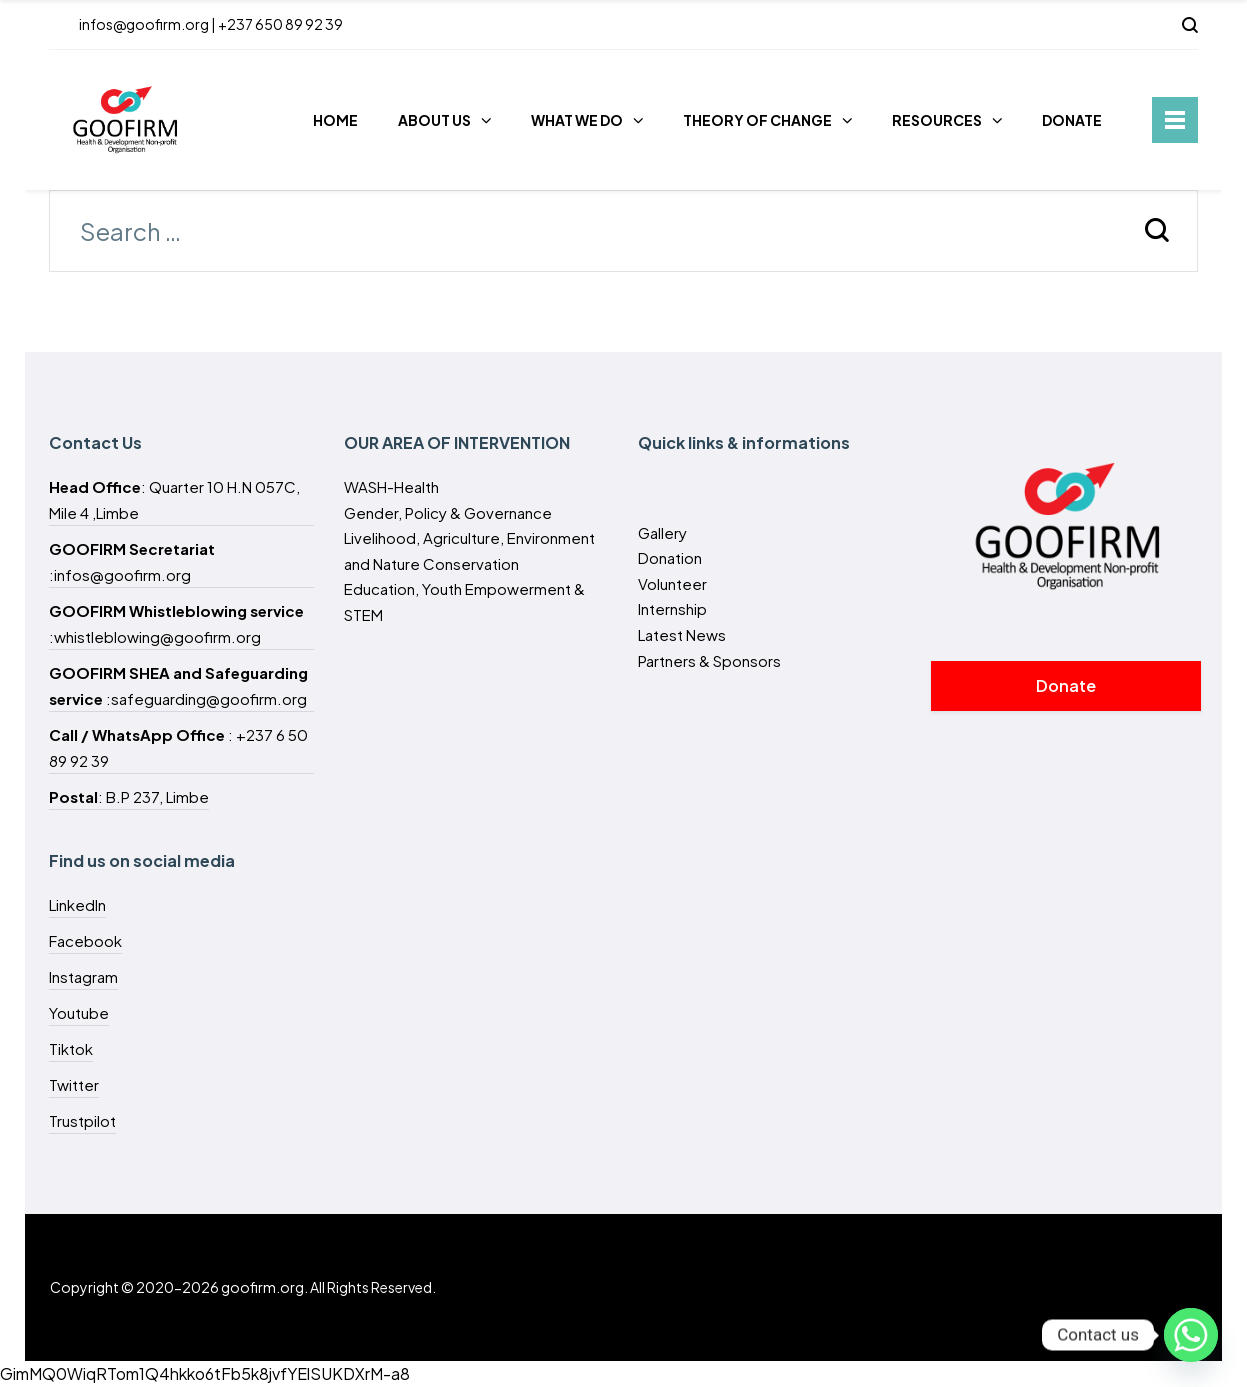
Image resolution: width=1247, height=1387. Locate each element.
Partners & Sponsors (709, 660)
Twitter (74, 1084)
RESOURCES (937, 120)
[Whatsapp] (1191, 1335)
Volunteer (672, 583)
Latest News (682, 634)
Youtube (79, 1012)
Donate (1066, 685)
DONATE (1072, 120)
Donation (670, 557)
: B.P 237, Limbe (129, 796)
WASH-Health (391, 486)
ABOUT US (434, 120)
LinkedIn (77, 904)
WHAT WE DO (577, 120)
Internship (672, 608)
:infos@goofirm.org (132, 561)
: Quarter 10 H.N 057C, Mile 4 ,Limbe (174, 499)
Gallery (662, 532)
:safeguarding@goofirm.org (178, 685)
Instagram (83, 976)
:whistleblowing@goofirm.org (176, 623)
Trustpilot (82, 1120)
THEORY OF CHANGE (757, 120)
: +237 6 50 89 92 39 (178, 747)
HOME (335, 120)
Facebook (85, 940)
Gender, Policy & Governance (448, 512)
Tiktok (71, 1048)
